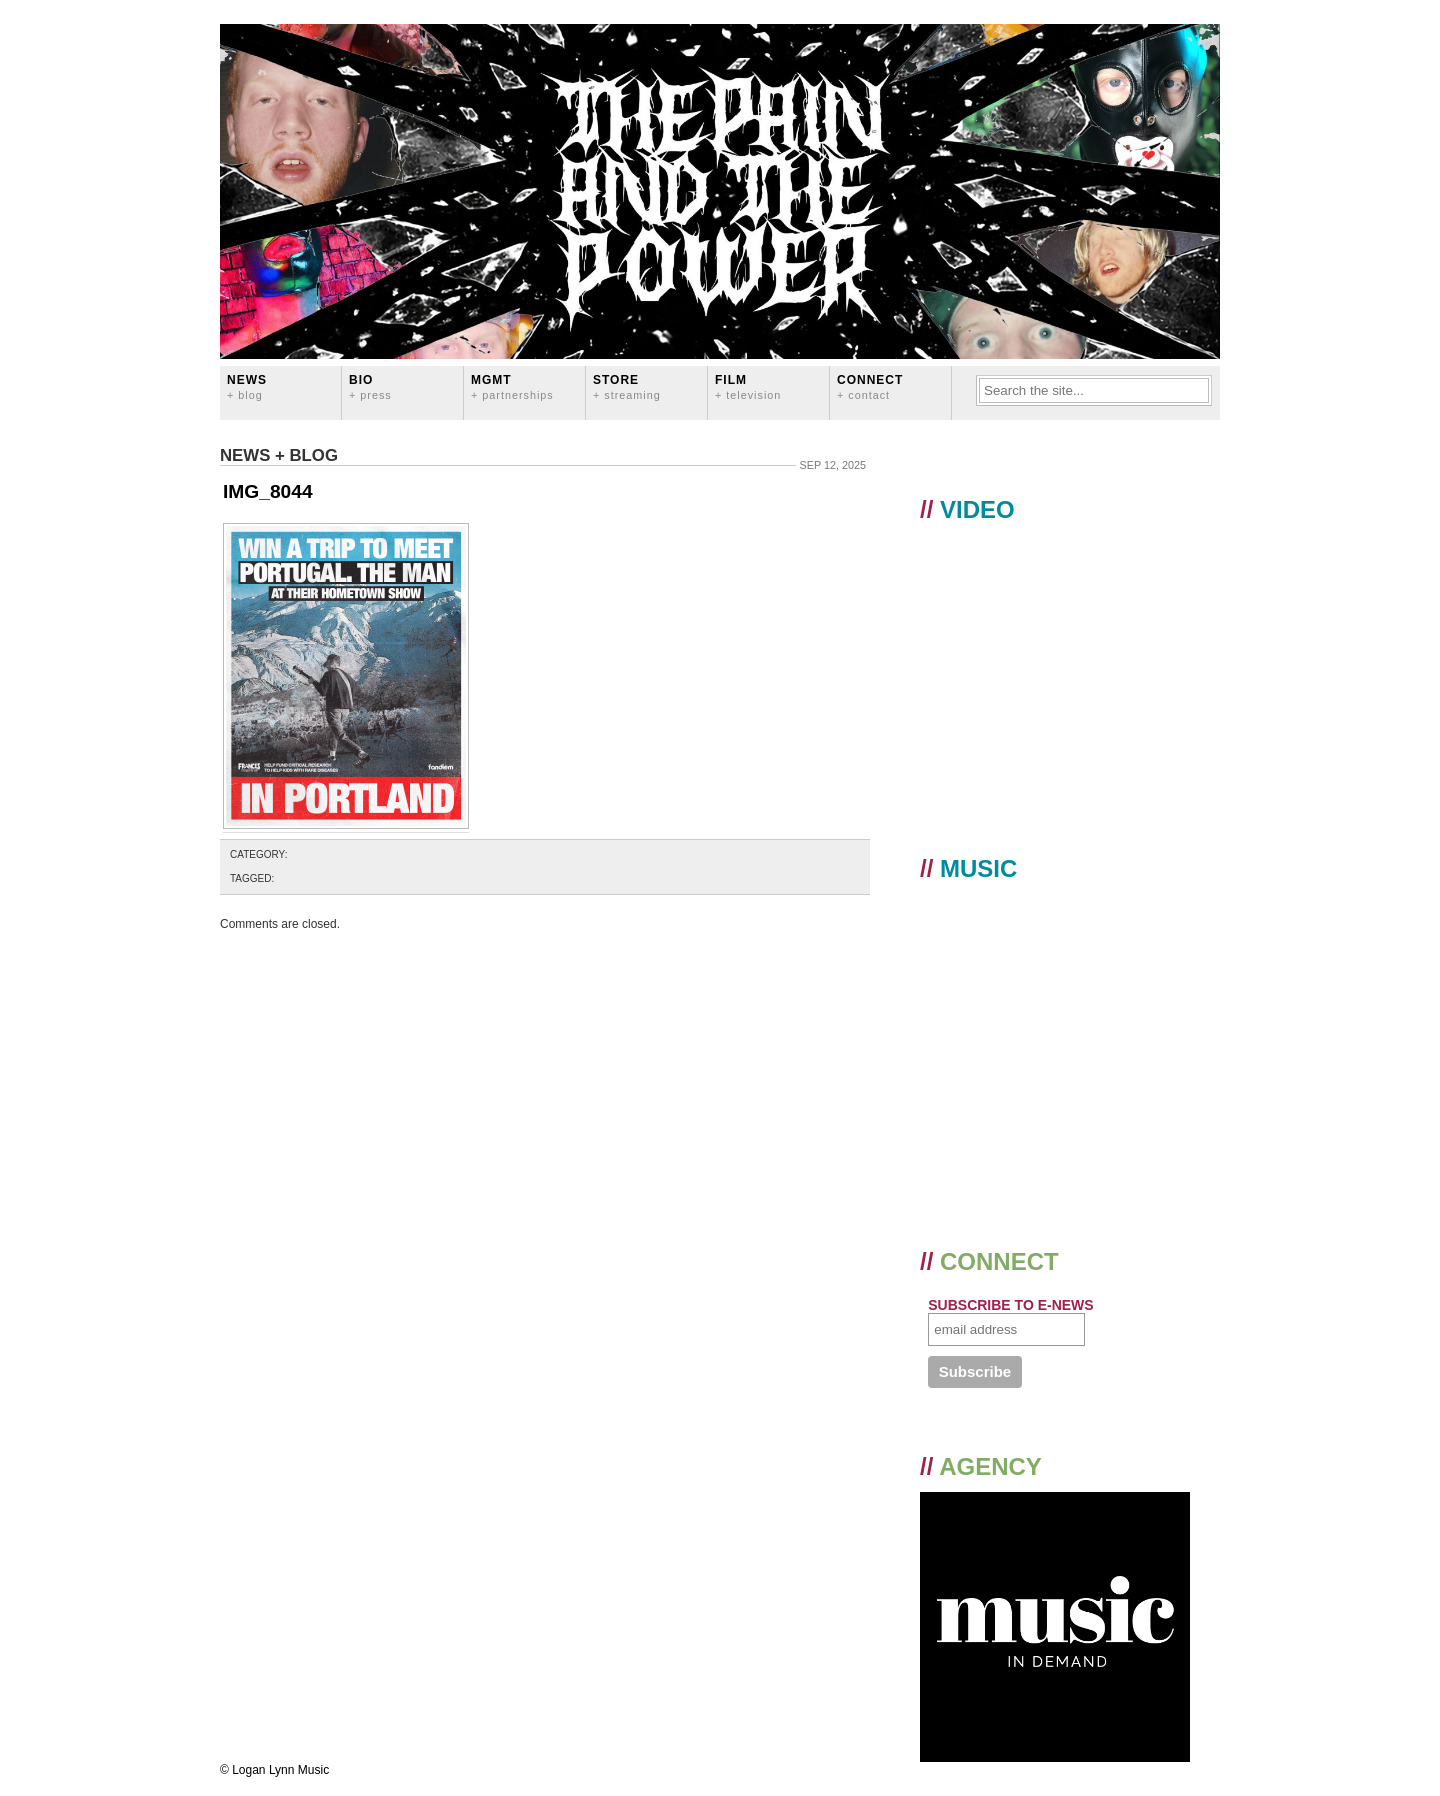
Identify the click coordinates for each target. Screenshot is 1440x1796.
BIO (370, 386)
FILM (748, 386)
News (247, 386)
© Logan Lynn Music (274, 1770)
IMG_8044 (268, 491)
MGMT (512, 386)
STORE (627, 386)
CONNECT (870, 386)
